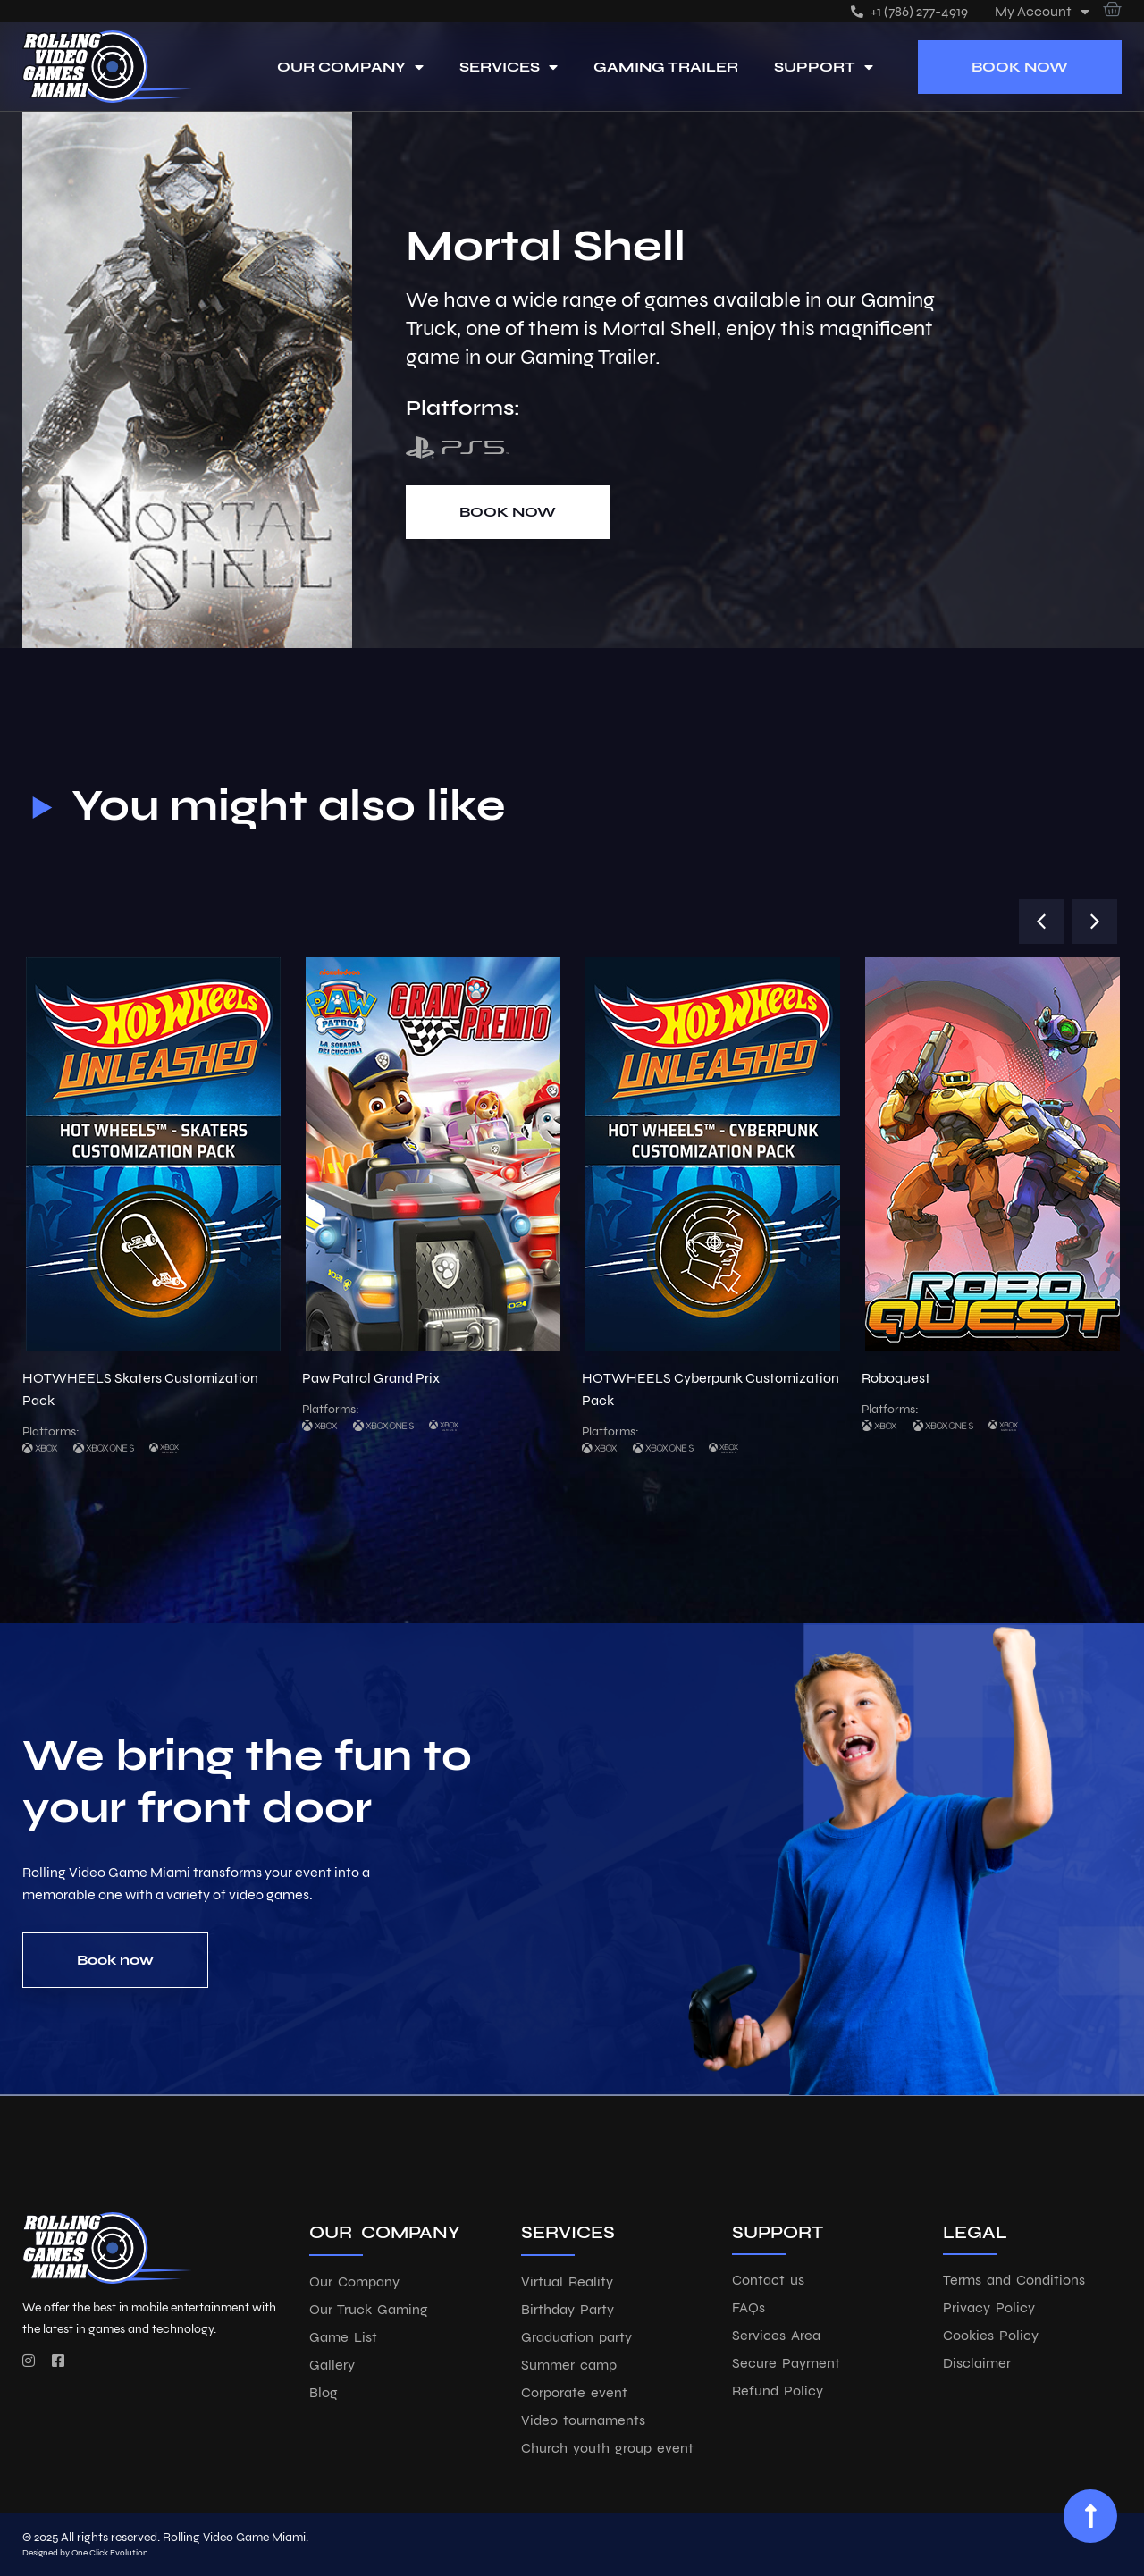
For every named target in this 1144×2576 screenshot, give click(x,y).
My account (1042, 11)
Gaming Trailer (665, 66)
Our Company (350, 67)
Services (508, 67)
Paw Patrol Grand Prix (371, 1377)
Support (823, 67)
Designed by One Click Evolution (85, 2552)
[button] (1041, 921)
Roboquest (896, 1377)
